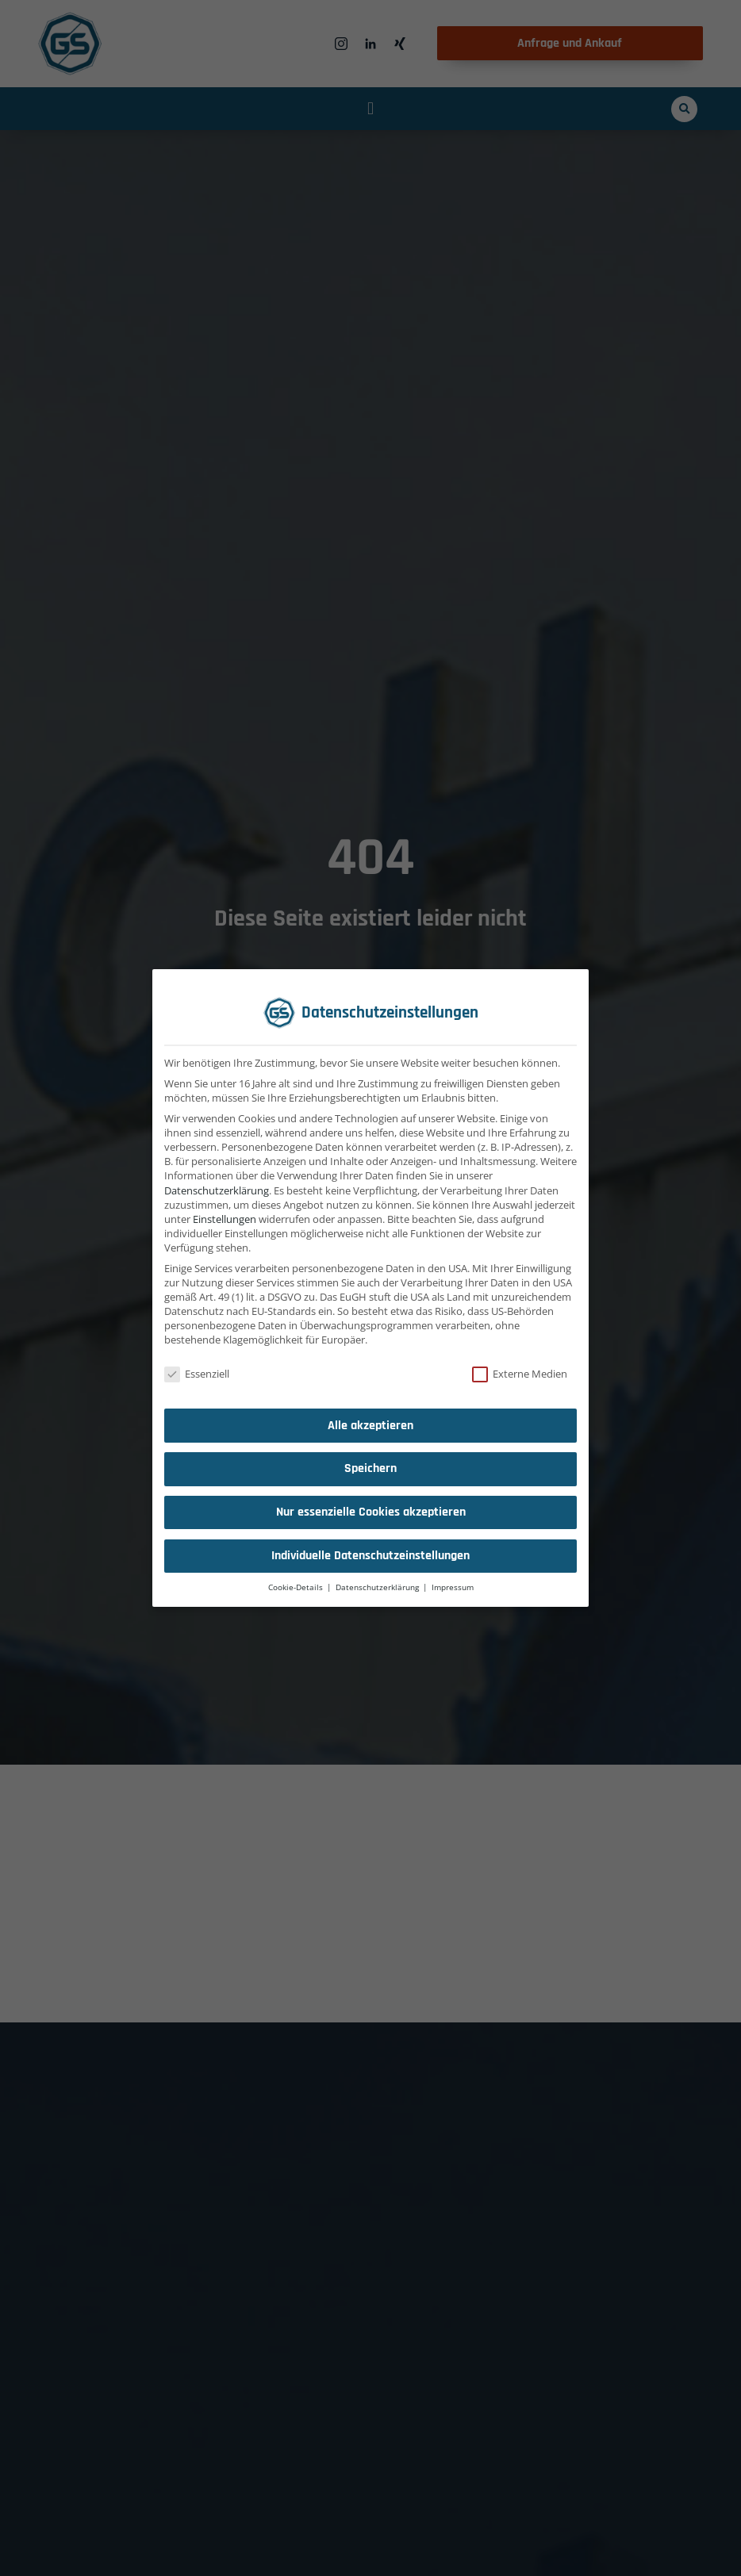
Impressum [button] (453, 1587)
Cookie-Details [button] (296, 1587)
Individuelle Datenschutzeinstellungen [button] (370, 1555)
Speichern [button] (370, 1468)
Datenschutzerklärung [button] (378, 1587)
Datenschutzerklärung (216, 1190)
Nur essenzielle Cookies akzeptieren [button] (371, 1512)
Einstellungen (224, 1219)
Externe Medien (519, 1374)
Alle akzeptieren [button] (370, 1425)
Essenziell (196, 1374)
